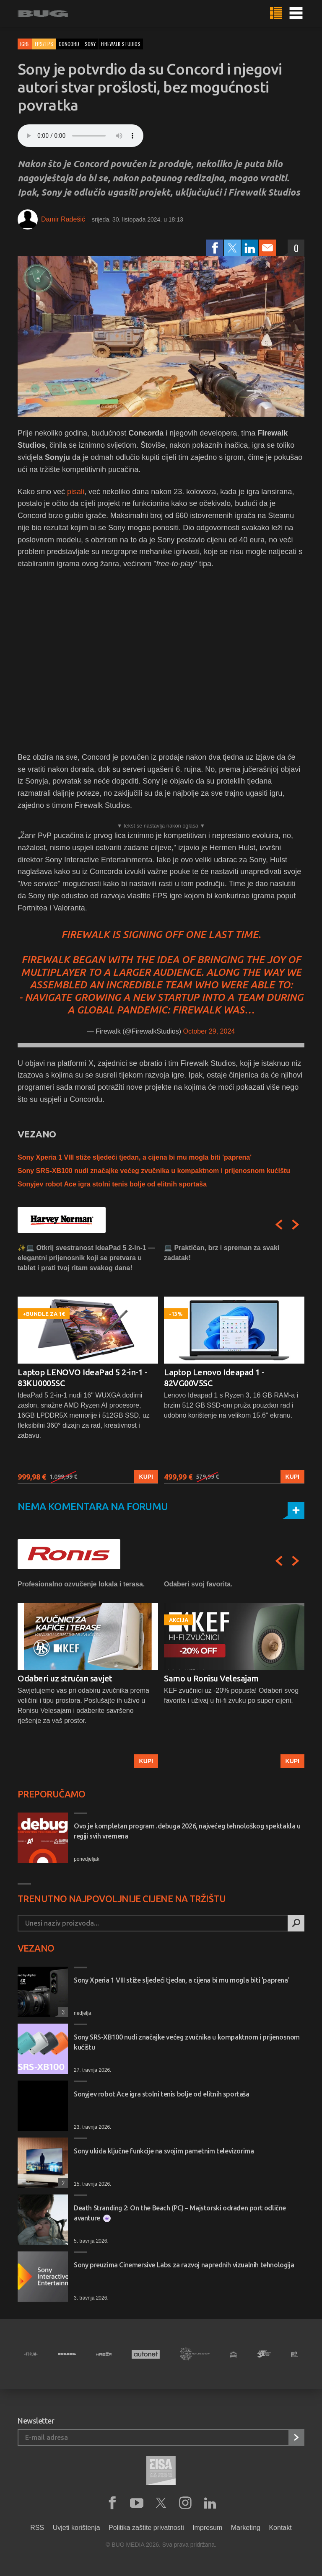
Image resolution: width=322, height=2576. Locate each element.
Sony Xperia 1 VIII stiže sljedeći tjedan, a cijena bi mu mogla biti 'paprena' (135, 1157)
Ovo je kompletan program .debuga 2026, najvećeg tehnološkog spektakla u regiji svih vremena (187, 1831)
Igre (24, 43)
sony (90, 43)
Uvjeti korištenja (76, 2527)
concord (69, 43)
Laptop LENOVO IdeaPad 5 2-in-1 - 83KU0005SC (82, 1377)
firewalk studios (120, 43)
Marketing (245, 2527)
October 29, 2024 (209, 1031)
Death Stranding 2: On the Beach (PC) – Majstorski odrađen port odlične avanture (180, 2213)
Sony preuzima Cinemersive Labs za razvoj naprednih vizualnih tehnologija (184, 2265)
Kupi (146, 1476)
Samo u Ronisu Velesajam (211, 1678)
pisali (75, 491)
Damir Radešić (63, 219)
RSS (37, 2527)
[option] (88, 1363)
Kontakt (280, 2527)
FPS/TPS (44, 43)
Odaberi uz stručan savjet (65, 1678)
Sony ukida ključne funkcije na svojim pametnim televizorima (164, 2151)
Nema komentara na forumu (93, 1506)
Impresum (207, 2527)
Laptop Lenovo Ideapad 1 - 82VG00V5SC (214, 1377)
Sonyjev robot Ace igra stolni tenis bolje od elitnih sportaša (112, 1184)
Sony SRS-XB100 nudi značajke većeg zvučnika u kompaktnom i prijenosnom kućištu (154, 1170)
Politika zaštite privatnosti (146, 2527)
